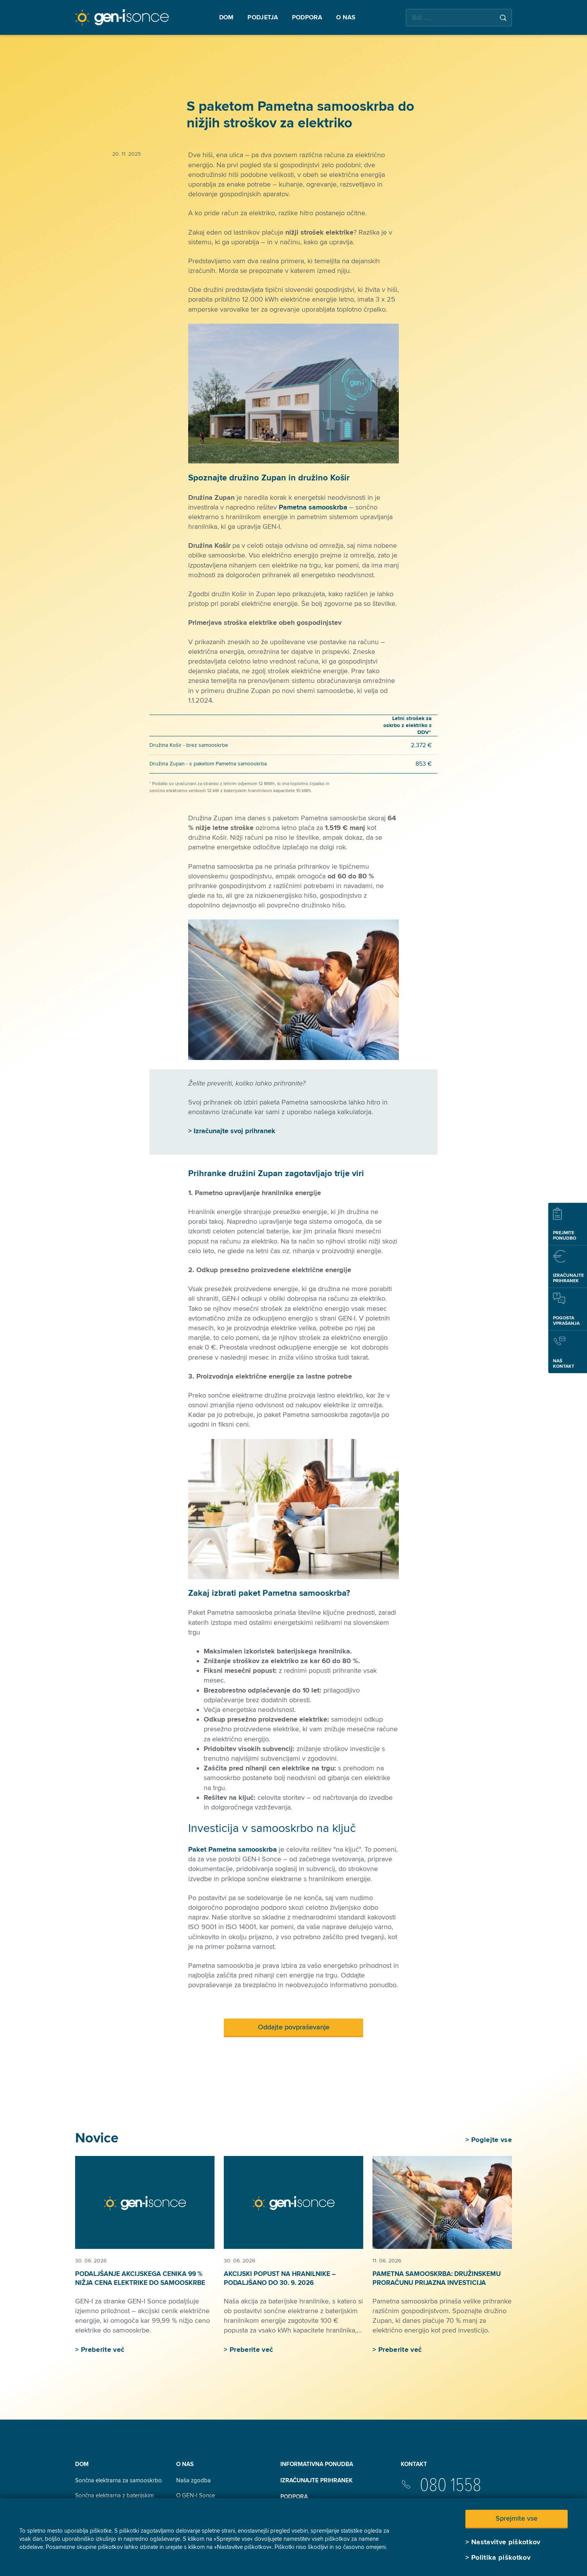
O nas (185, 2464)
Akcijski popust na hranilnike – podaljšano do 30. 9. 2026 (280, 2278)
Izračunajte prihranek (316, 2480)
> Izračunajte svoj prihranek (231, 1131)
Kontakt (414, 2464)
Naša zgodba (193, 2480)
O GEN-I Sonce (195, 2495)
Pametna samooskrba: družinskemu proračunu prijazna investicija (436, 2278)
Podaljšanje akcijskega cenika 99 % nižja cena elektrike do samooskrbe (140, 2278)
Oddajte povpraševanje (294, 2027)
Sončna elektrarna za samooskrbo (118, 2480)
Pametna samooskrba (313, 507)
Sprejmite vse (516, 2518)
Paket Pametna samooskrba (232, 1849)
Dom (82, 2464)
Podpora (294, 2496)
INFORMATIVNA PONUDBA (316, 2464)
